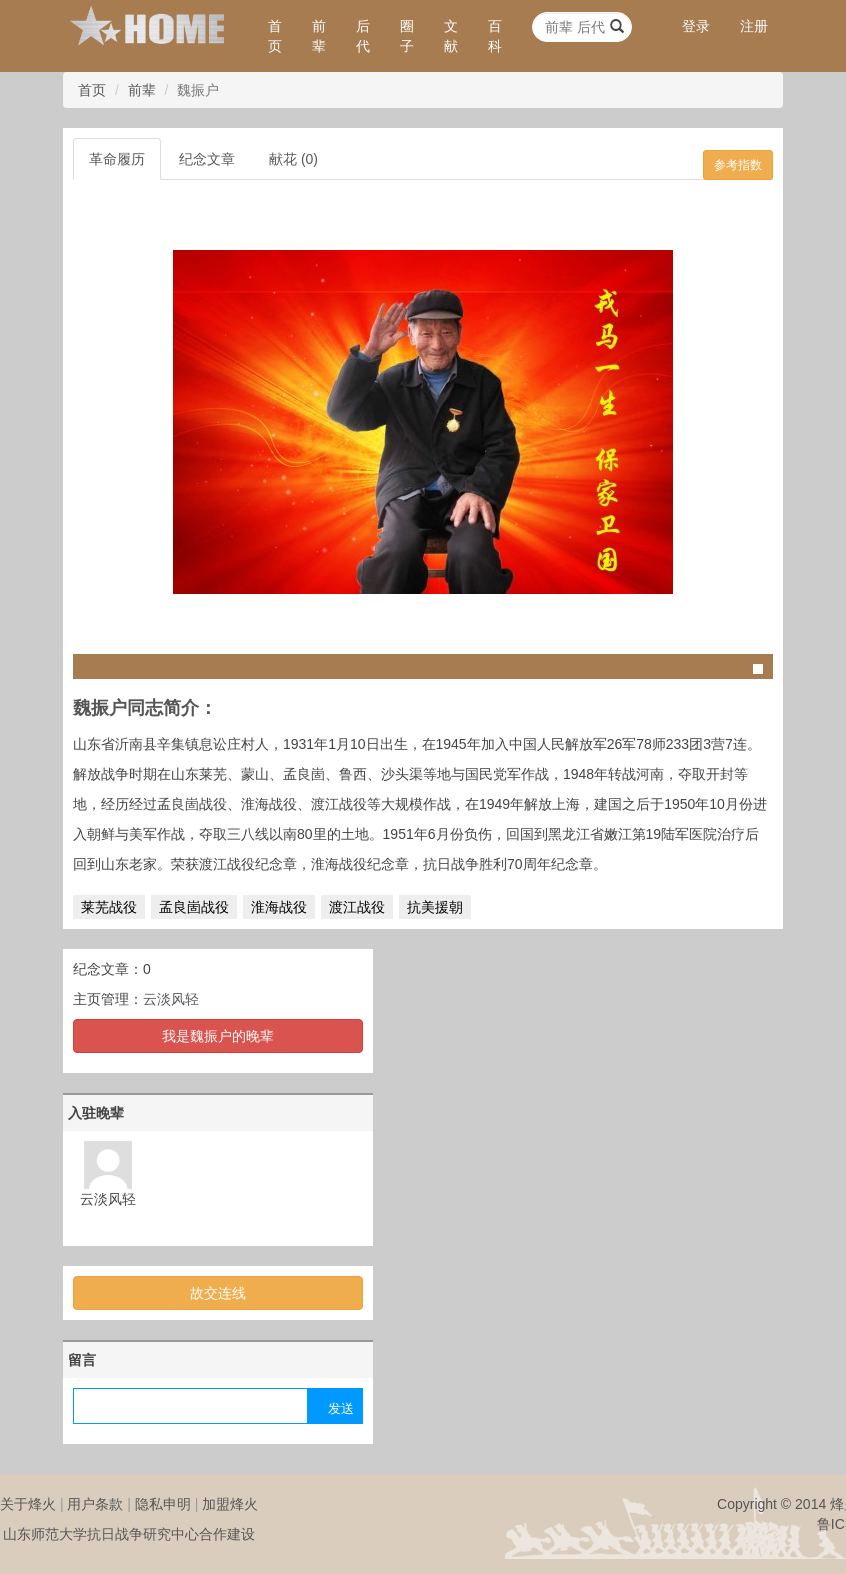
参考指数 (738, 165)
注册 (754, 26)
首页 (275, 36)
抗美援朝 (435, 907)
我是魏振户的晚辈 (218, 1036)
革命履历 (117, 159)
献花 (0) (293, 159)
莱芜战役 (109, 907)
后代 (363, 36)
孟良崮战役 (194, 907)
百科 (495, 36)
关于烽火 (28, 1504)
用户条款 (95, 1504)
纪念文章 (207, 159)
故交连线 (218, 1293)
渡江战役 (357, 907)
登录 (696, 26)
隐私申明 (163, 1504)
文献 (451, 36)
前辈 (319, 36)
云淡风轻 (171, 999)
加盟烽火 (230, 1504)
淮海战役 (279, 907)
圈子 (407, 36)
